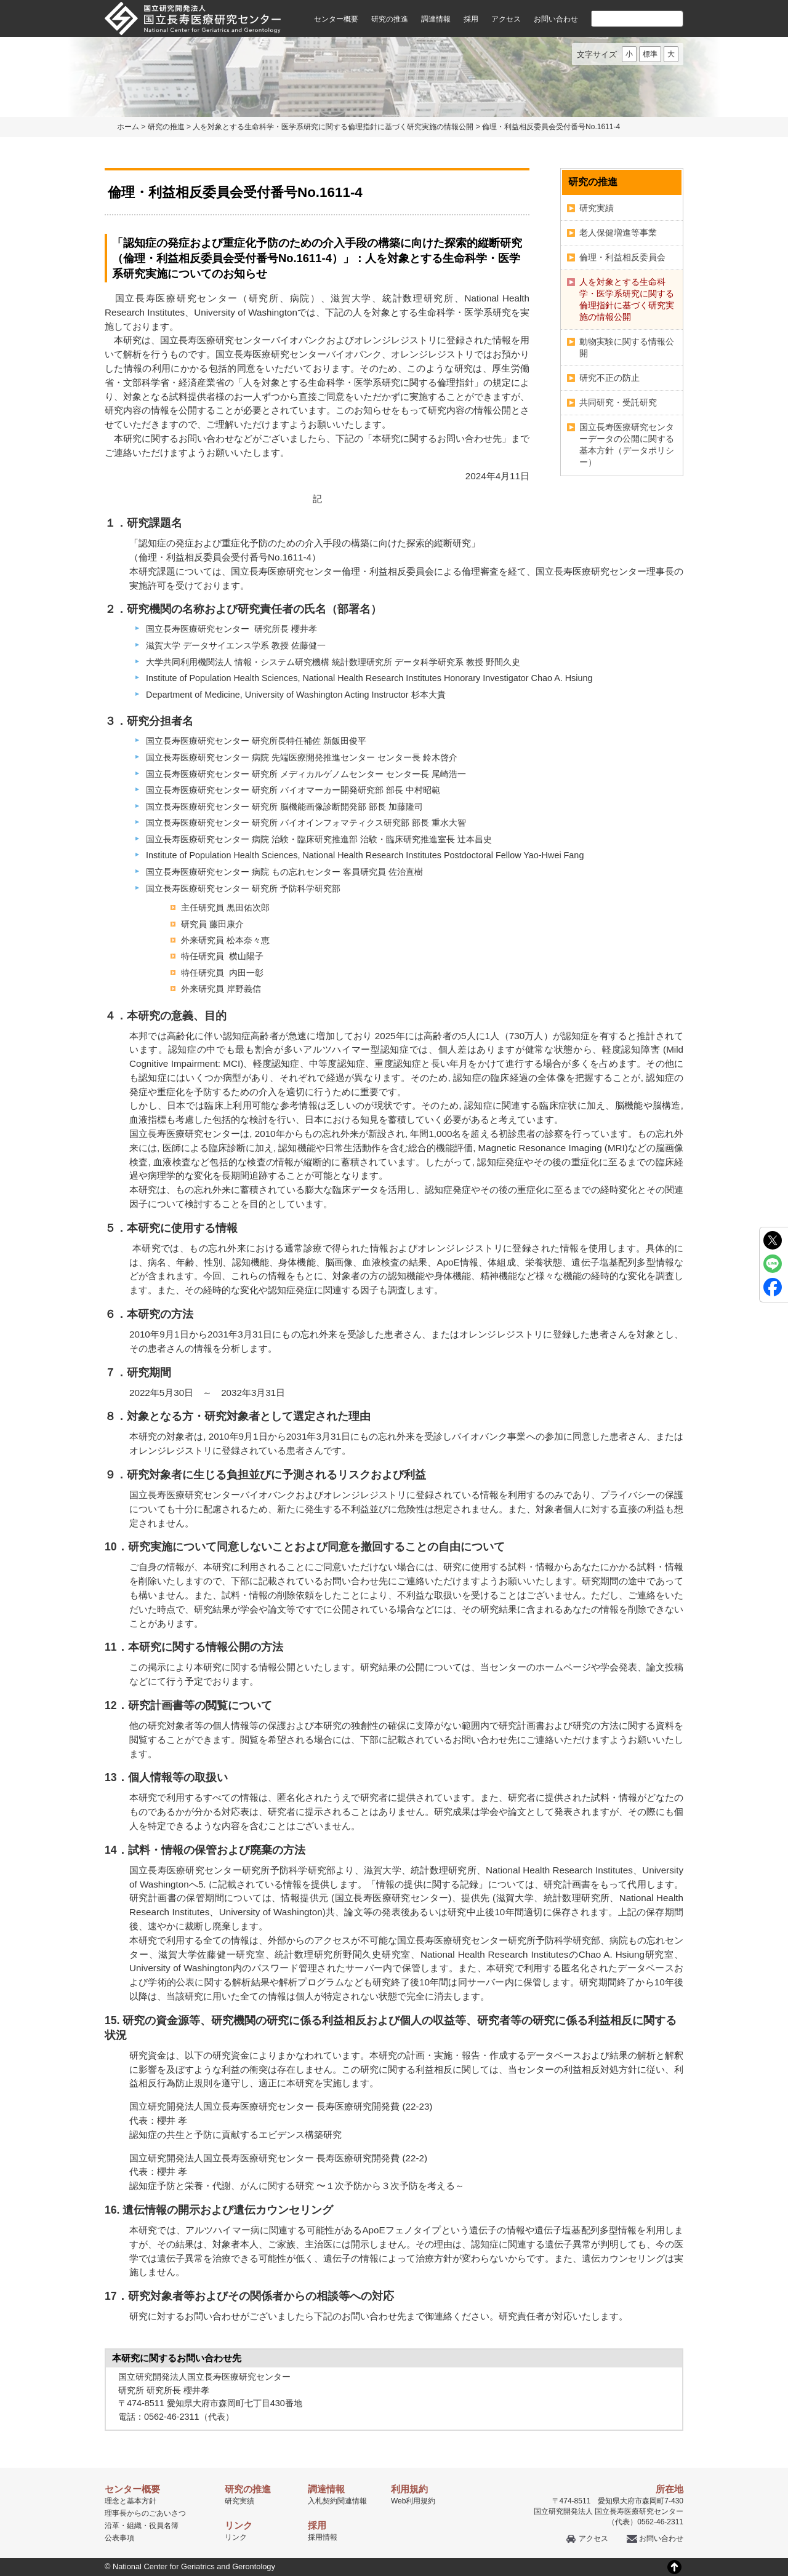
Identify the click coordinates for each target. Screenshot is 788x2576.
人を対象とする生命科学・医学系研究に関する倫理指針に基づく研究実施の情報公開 (333, 126)
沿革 (112, 2525)
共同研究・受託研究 (618, 402)
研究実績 (596, 208)
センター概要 (336, 19)
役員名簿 (164, 2525)
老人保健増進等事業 (618, 232)
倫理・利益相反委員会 (622, 257)
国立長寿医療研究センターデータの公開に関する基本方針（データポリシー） (626, 444)
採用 (471, 19)
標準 (650, 54)
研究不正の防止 (609, 378)
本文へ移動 (368, 0)
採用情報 (322, 2537)
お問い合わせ (556, 19)
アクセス (506, 19)
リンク (236, 2537)
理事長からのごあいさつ (145, 2513)
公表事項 (119, 2538)
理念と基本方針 (130, 2501)
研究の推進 (389, 19)
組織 (134, 2525)
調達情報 (436, 19)
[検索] (622, 18)
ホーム (128, 126)
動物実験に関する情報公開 (626, 347)
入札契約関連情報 (337, 2501)
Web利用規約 (413, 2501)
